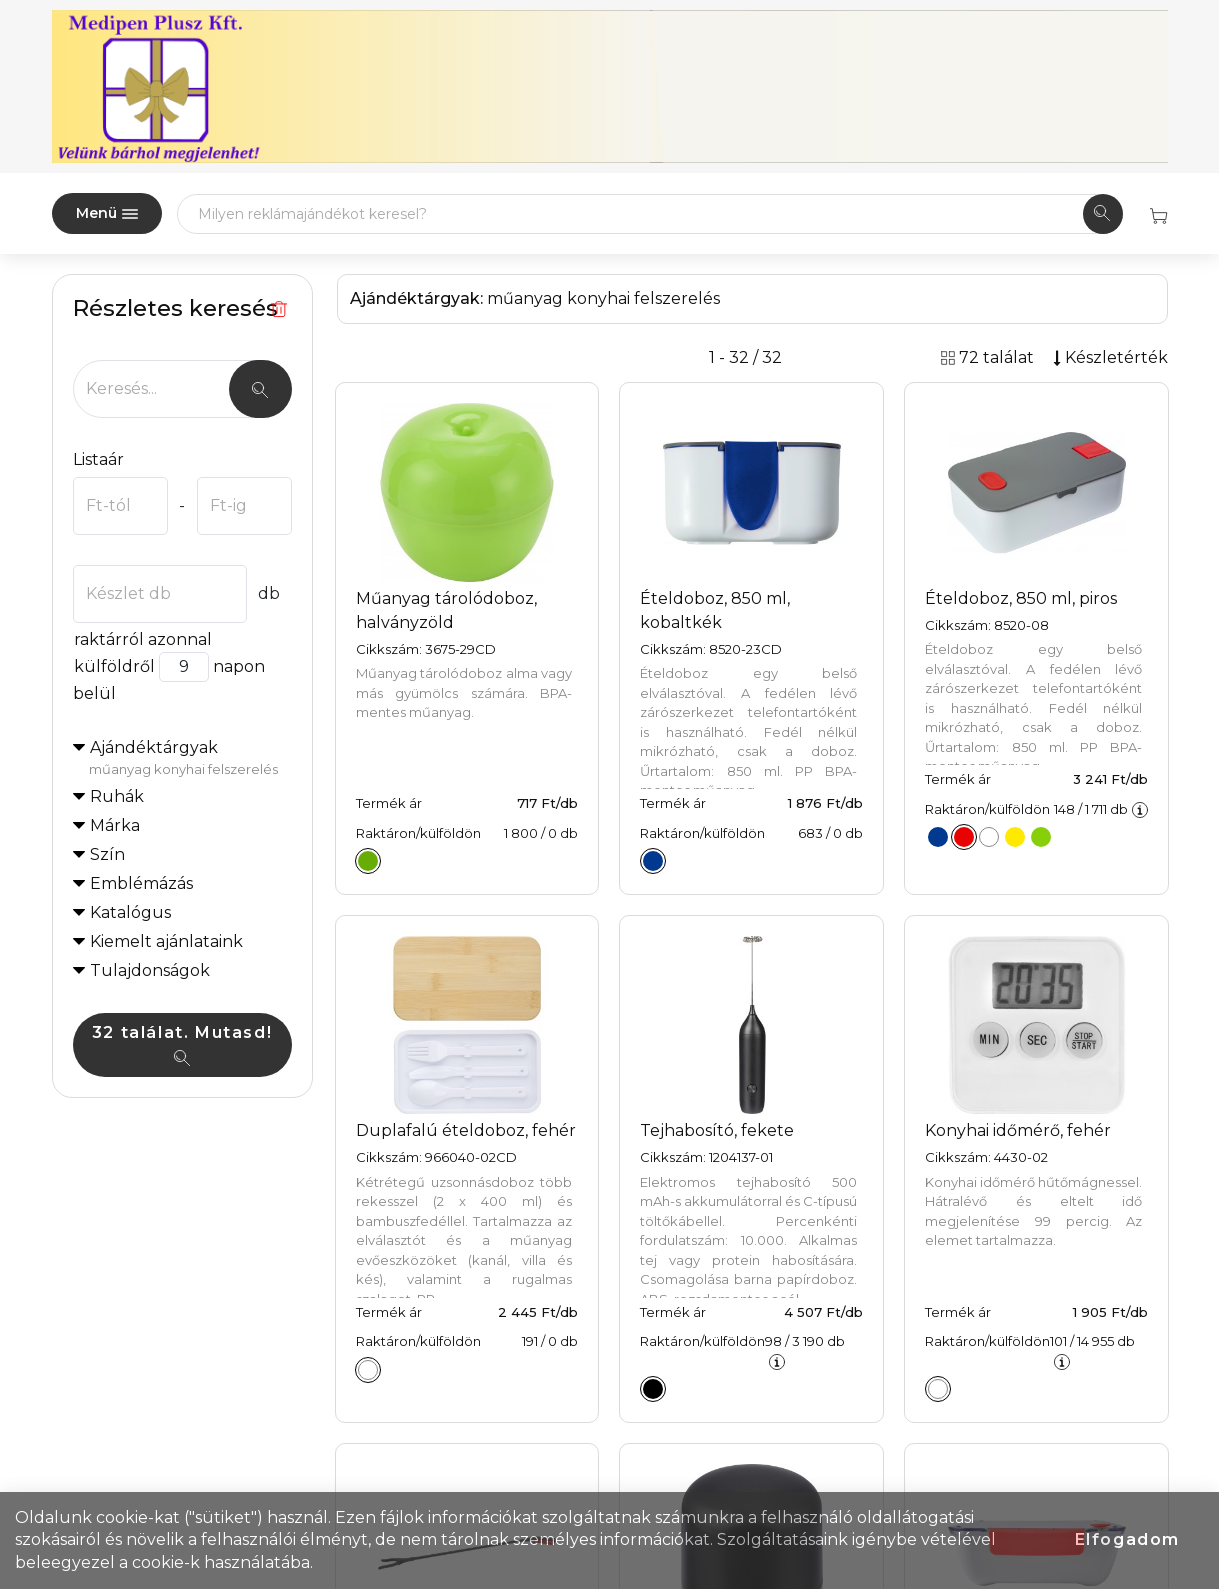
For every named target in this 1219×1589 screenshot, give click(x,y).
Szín (107, 854)
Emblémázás (141, 883)
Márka (115, 825)
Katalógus (130, 912)
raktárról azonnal (142, 639)
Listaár (98, 459)
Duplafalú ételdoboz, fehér (466, 1130)
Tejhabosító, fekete (717, 1130)
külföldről (114, 666)
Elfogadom (1127, 1539)
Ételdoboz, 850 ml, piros (1021, 598)
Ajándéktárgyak (190, 759)
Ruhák (117, 796)
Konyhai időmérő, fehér (1018, 1130)
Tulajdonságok (150, 970)
